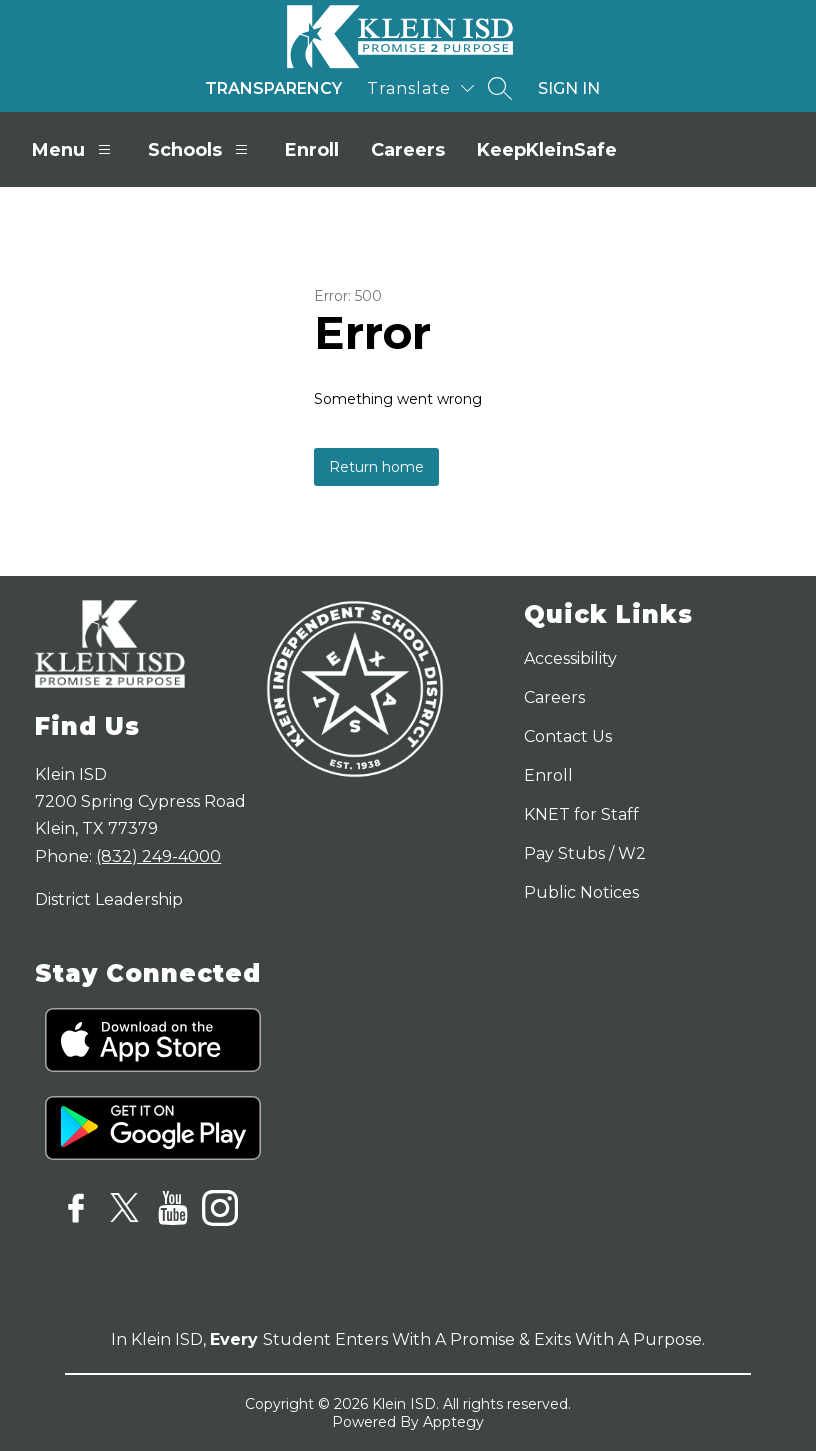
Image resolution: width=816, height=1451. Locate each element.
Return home (376, 467)
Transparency (273, 88)
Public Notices (581, 892)
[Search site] (500, 88)
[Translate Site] (420, 88)
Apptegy (453, 1422)
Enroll (312, 150)
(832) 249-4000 (158, 856)
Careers (408, 150)
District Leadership (109, 899)
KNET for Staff (581, 814)
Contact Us (568, 736)
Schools (200, 149)
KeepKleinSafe (547, 150)
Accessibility (570, 658)
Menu (74, 149)
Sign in (569, 88)
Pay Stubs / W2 (585, 853)
